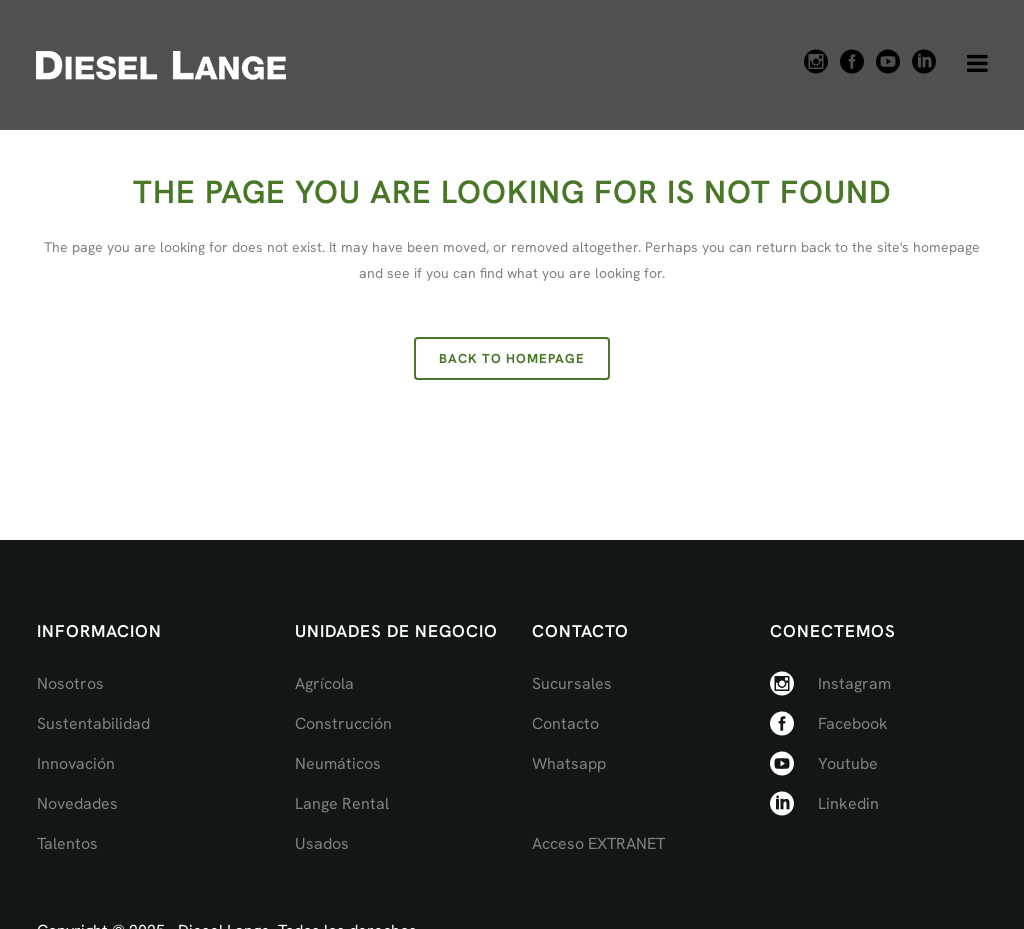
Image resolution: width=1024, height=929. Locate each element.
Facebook (853, 723)
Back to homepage (512, 358)
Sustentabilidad (93, 723)
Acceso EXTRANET (598, 843)
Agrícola (324, 683)
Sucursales (572, 683)
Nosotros (70, 683)
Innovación (76, 763)
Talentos (67, 843)
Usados (322, 843)
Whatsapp (569, 763)
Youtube (848, 763)
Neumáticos (338, 763)
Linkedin (848, 803)
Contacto (565, 723)
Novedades (77, 803)
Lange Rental (342, 803)
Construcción (343, 723)
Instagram (854, 683)
